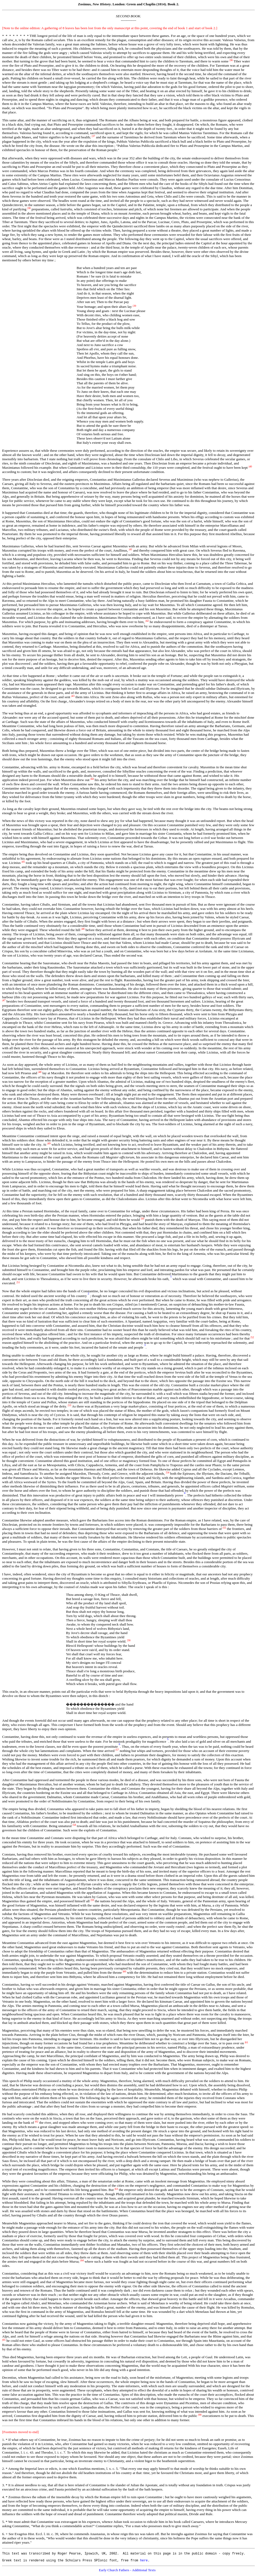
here (144, 2562)
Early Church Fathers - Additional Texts (127, 2572)
